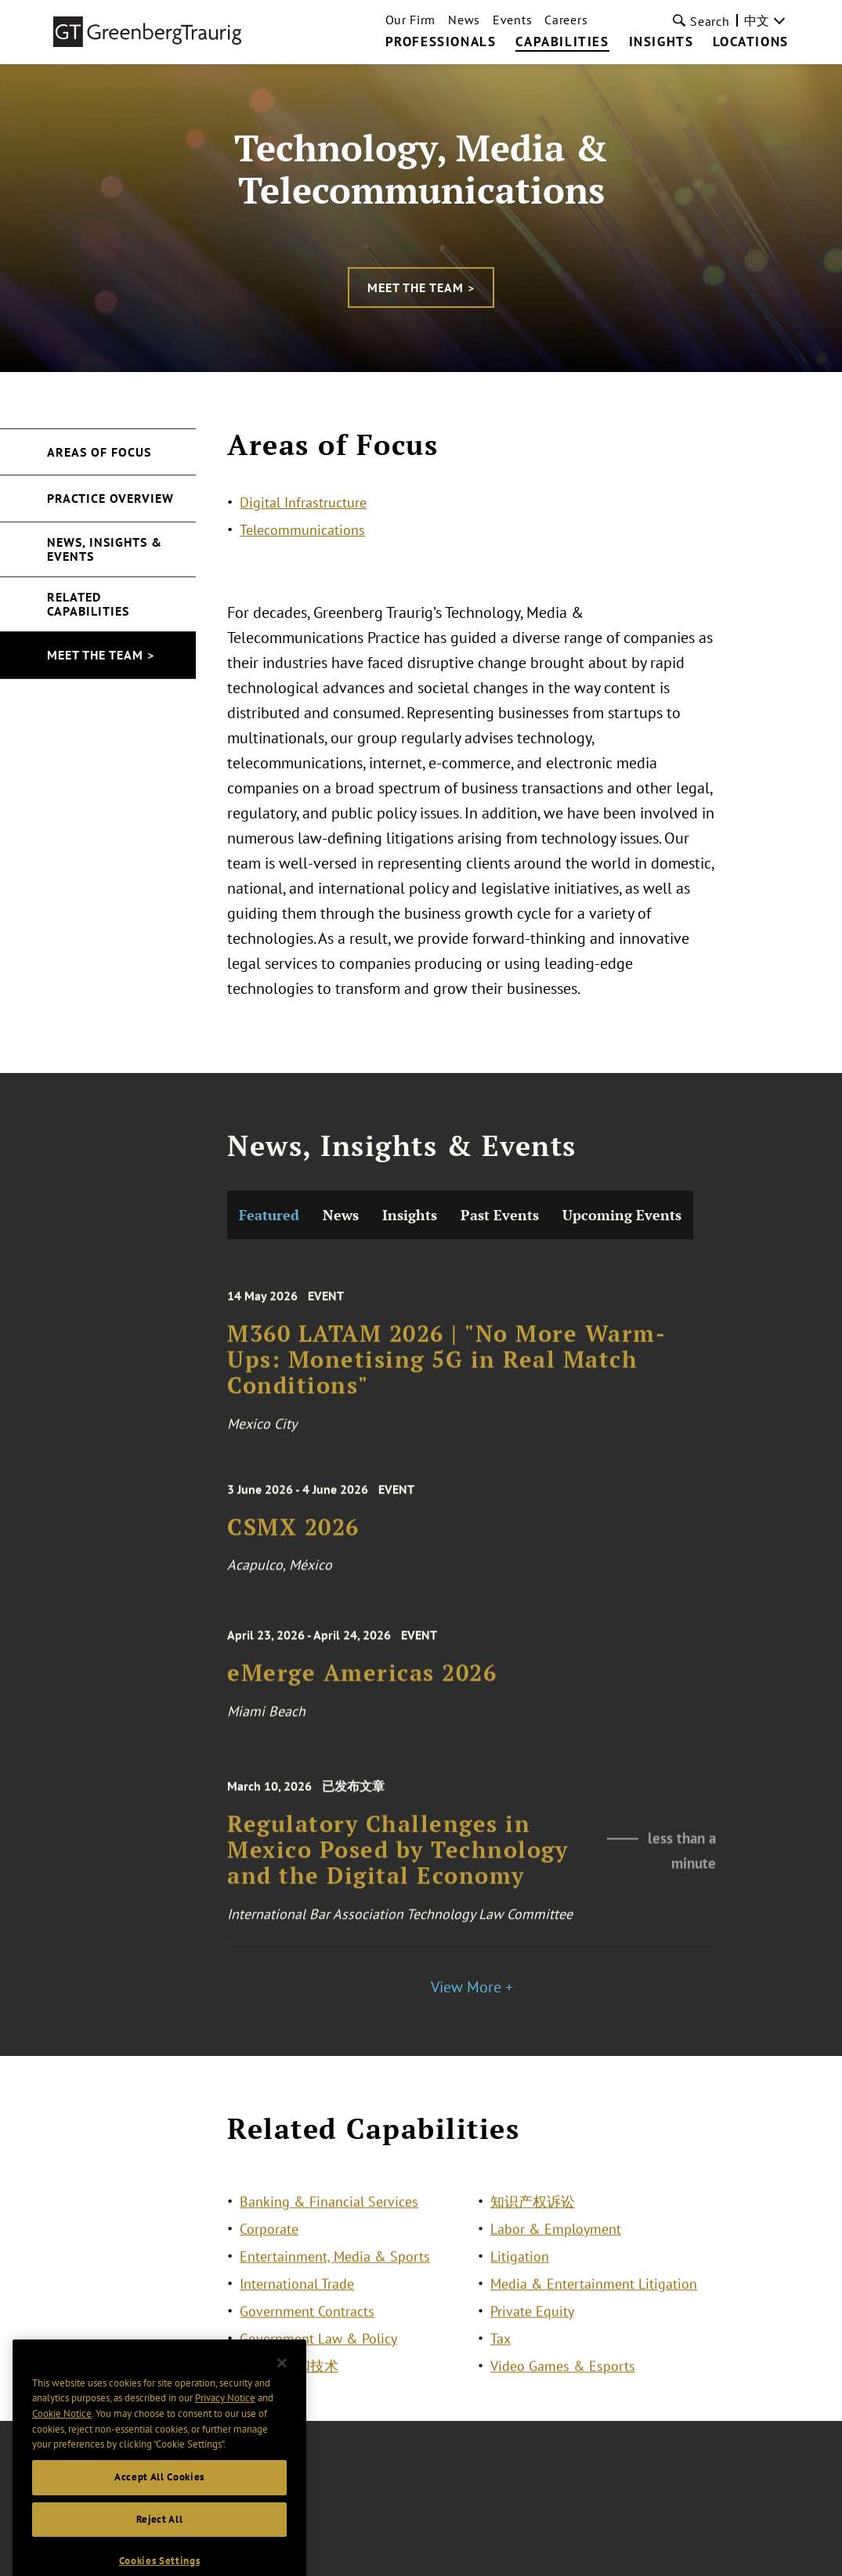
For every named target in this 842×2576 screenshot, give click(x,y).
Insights (661, 42)
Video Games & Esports (562, 2383)
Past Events (500, 1368)
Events (512, 20)
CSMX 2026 (293, 1694)
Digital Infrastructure (303, 502)
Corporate (269, 2246)
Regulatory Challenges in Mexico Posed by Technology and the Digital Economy (397, 2021)
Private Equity (532, 2328)
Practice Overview (110, 498)
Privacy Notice (225, 2418)
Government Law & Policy (318, 2356)
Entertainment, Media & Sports (335, 2273)
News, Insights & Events (104, 549)
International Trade (297, 2301)
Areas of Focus (99, 452)
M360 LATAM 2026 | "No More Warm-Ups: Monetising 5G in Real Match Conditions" (446, 1530)
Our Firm (410, 20)
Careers (565, 20)
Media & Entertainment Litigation (593, 2301)
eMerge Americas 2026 (362, 1841)
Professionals (441, 42)
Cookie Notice (62, 2433)
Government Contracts (307, 2328)
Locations (750, 42)
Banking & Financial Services (329, 2218)
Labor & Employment (555, 2246)
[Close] (282, 2382)
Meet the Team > (421, 287)
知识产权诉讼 (532, 2218)
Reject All (159, 2538)
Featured (269, 1368)
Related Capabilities (88, 604)
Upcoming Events (621, 1368)
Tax (500, 2356)
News (464, 20)
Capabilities (562, 42)
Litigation (519, 2273)
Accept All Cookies (159, 2496)
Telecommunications (302, 530)
